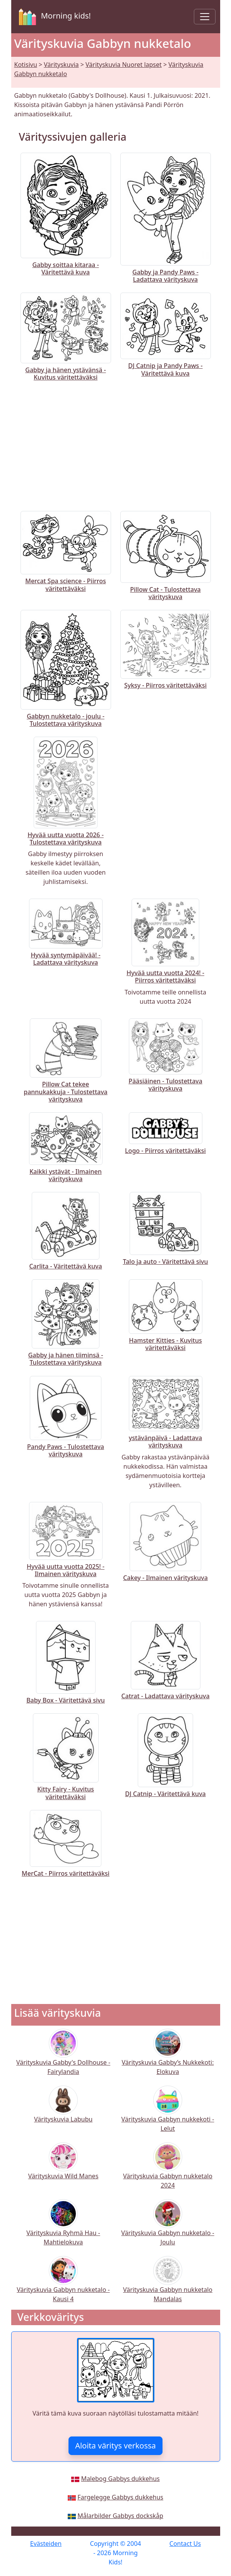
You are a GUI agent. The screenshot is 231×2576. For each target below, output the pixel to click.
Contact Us (185, 2543)
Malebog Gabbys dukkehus (120, 2478)
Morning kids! (53, 16)
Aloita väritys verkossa (115, 2445)
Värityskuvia (61, 64)
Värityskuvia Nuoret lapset (124, 64)
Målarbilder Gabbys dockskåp (120, 2515)
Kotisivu (25, 64)
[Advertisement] (116, 444)
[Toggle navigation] (205, 16)
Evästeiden (46, 2543)
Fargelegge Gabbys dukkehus (120, 2497)
